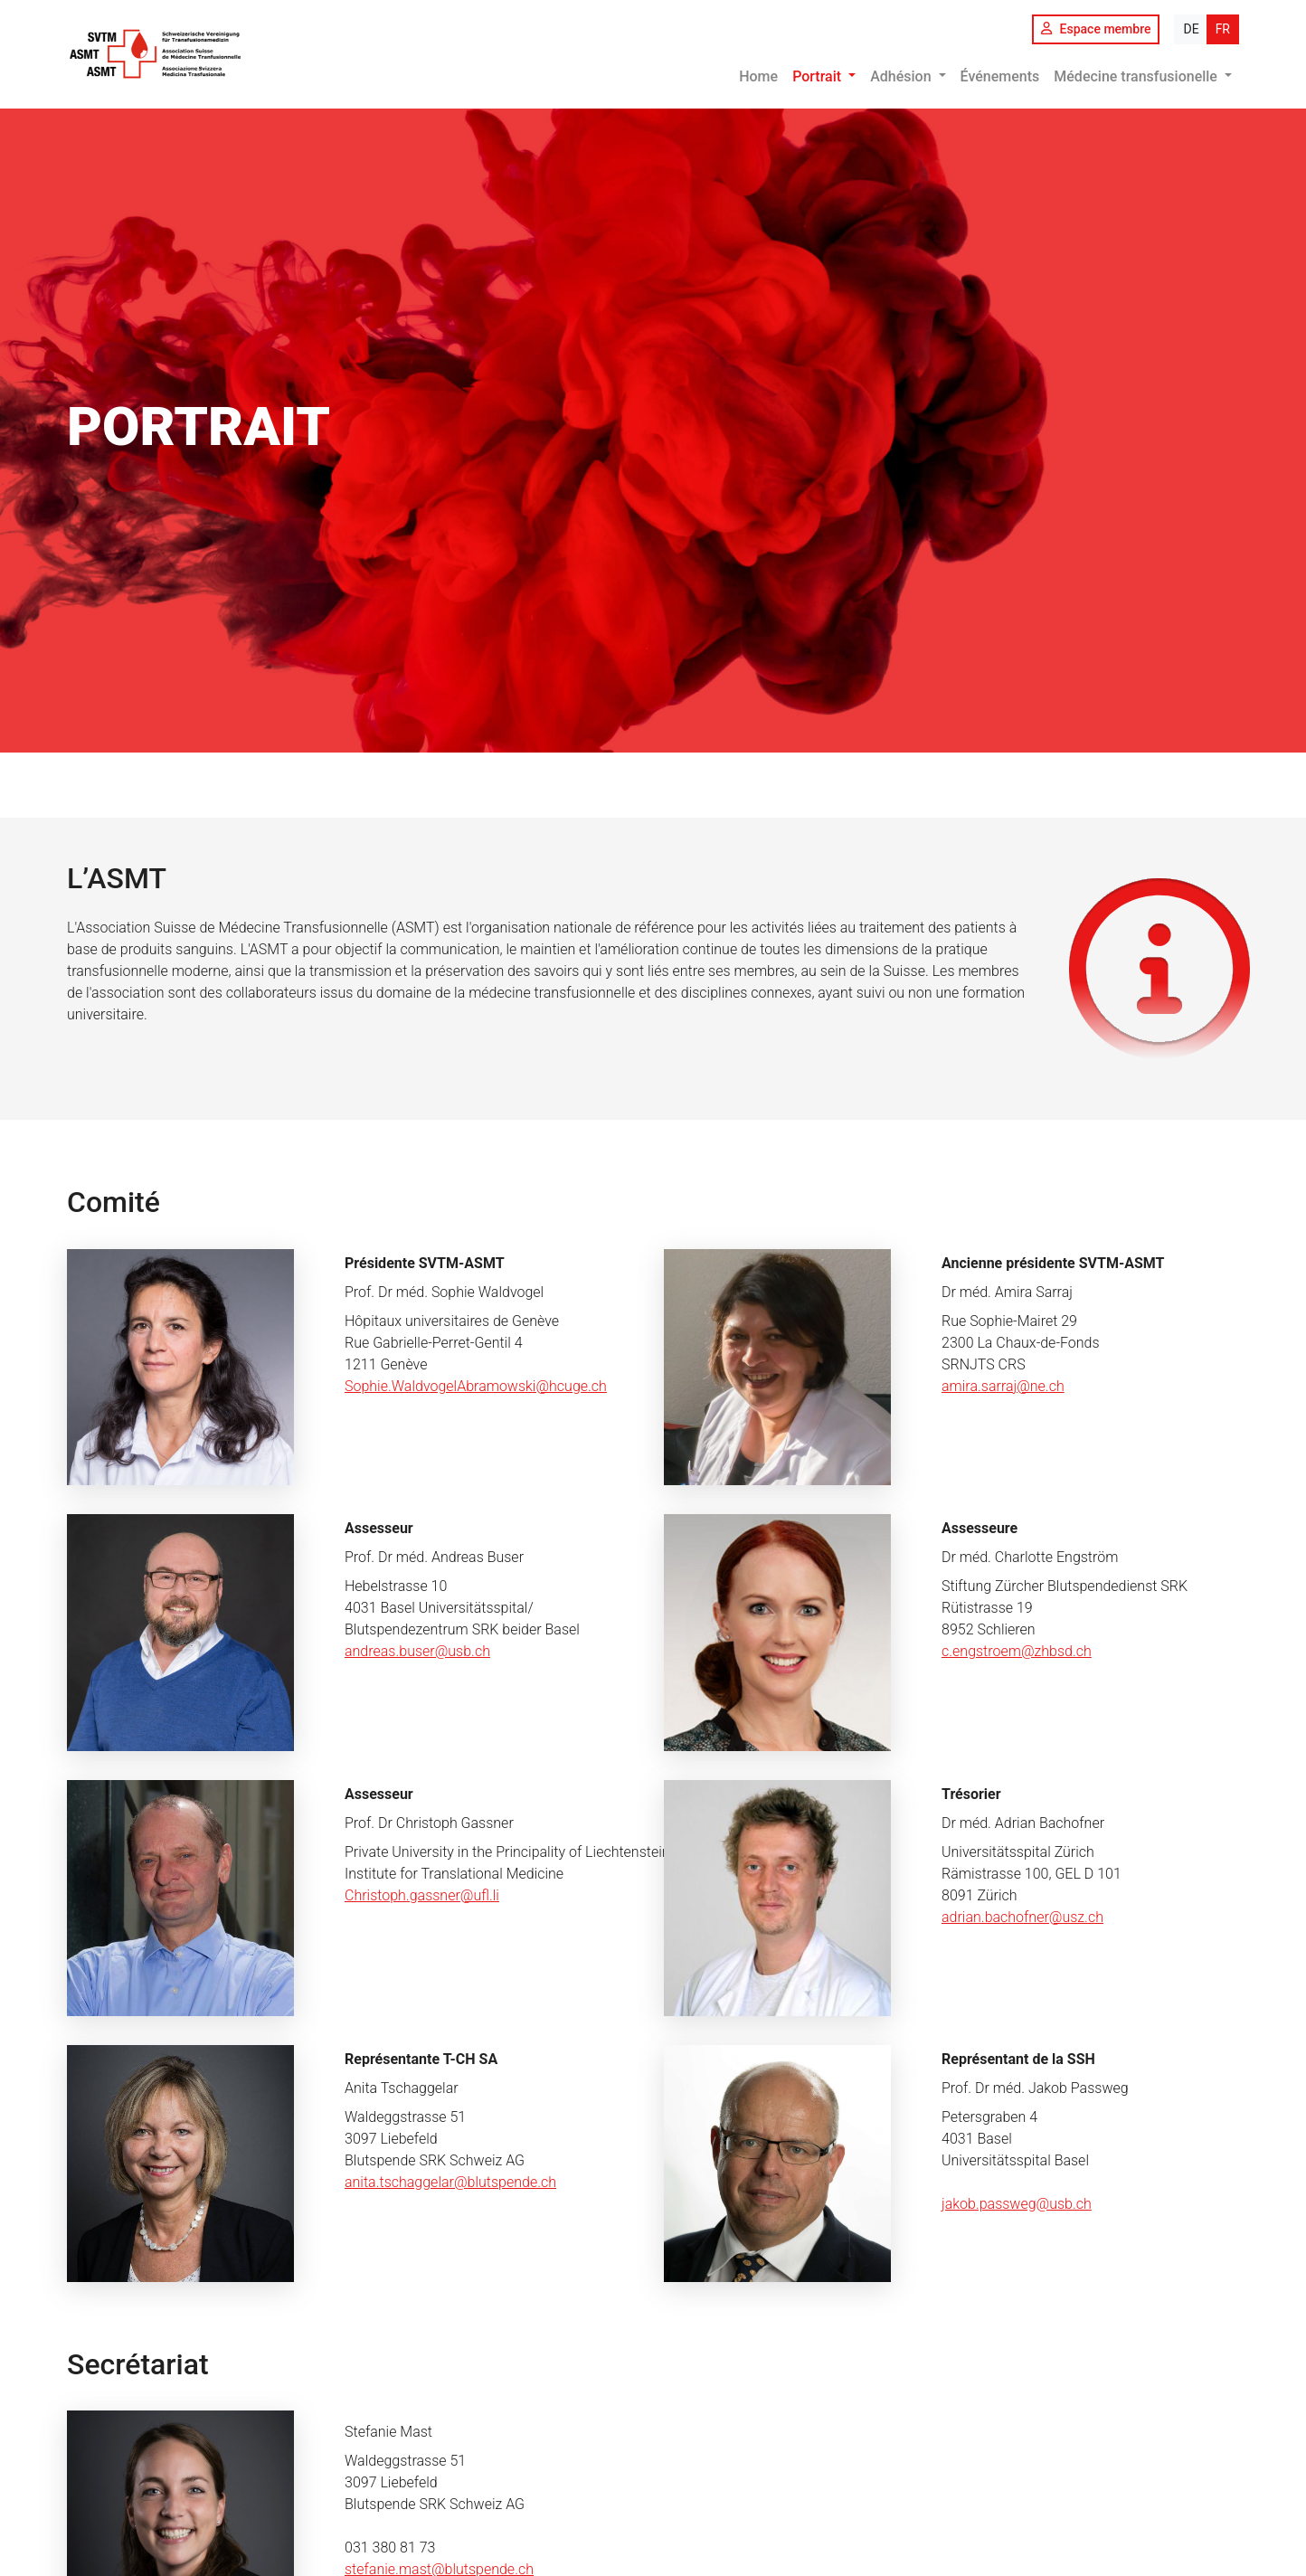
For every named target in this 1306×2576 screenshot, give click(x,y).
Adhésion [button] (902, 76)
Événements (1000, 76)
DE (1190, 29)
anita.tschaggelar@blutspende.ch (450, 2182)
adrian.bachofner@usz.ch (1022, 1917)
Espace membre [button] (1095, 29)
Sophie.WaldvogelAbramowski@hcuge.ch (476, 1386)
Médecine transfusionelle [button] (1137, 76)
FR (1223, 29)
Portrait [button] (818, 76)
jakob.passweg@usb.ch (1017, 2203)
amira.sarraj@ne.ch (1003, 1386)
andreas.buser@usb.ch (417, 1651)
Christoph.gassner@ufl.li (422, 1895)
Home (758, 76)
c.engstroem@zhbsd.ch (1017, 1651)
